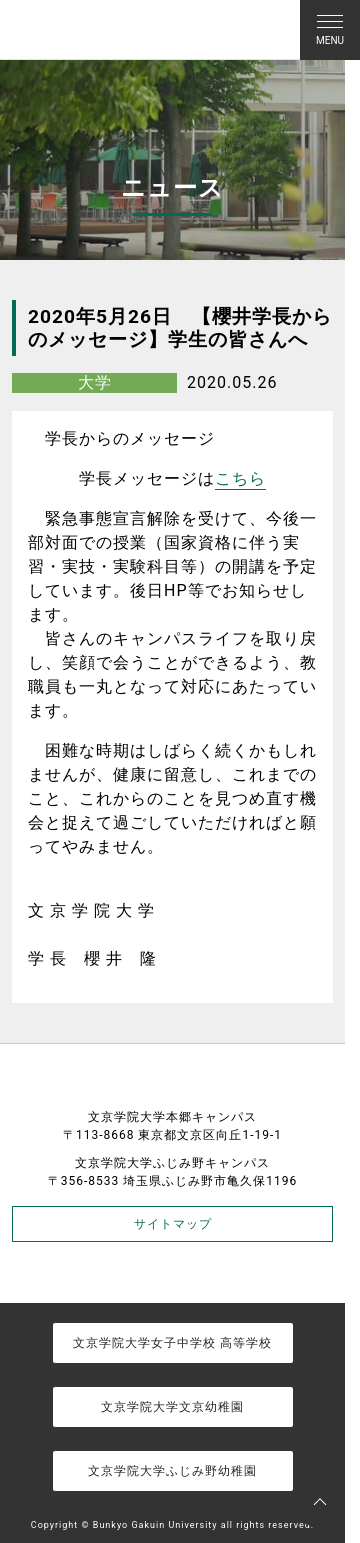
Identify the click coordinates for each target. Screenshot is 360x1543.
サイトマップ (173, 1224)
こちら (240, 478)
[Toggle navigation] (330, 30)
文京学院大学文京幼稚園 (172, 1407)
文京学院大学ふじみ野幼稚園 (172, 1471)
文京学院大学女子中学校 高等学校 (172, 1343)
